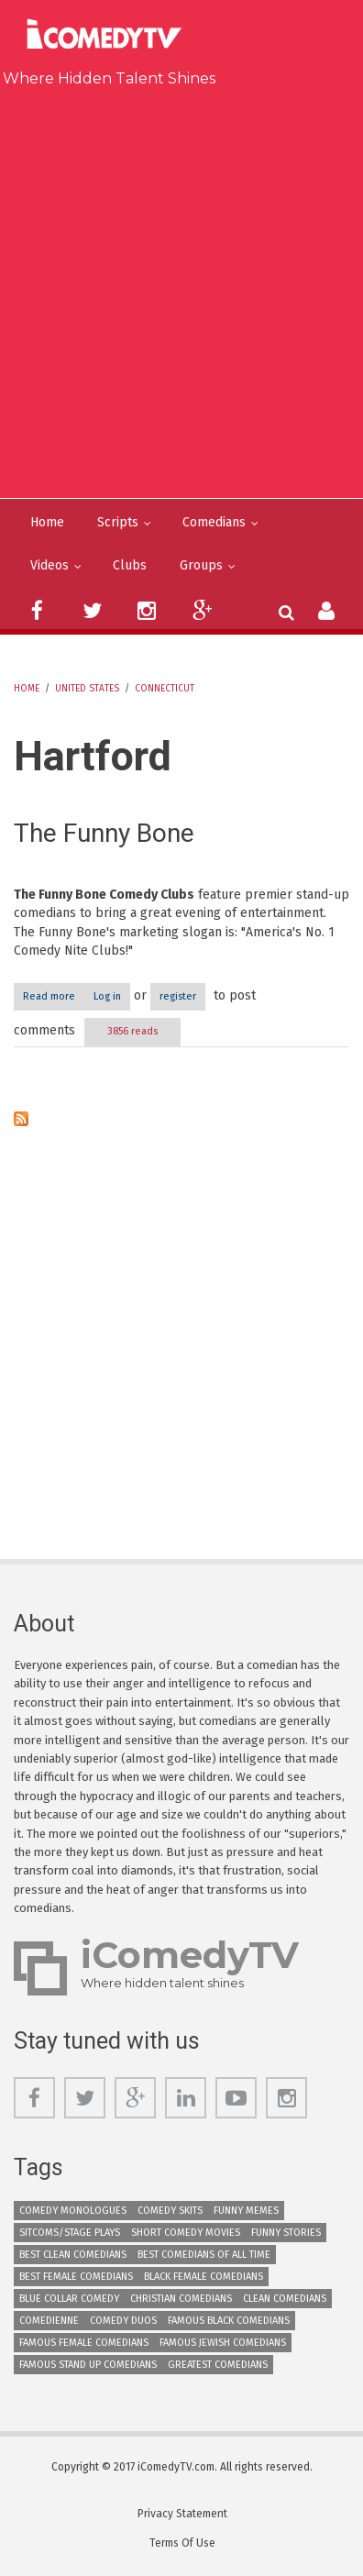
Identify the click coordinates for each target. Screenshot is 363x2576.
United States (87, 688)
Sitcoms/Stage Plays (69, 2233)
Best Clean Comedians (72, 2255)
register (178, 996)
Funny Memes (246, 2211)
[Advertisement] (181, 288)
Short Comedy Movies (185, 2233)
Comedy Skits (170, 2211)
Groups (201, 565)
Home (47, 522)
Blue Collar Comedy (69, 2299)
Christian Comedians (181, 2299)
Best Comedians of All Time (204, 2255)
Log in (107, 996)
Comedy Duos (123, 2321)
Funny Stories (286, 2233)
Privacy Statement (182, 2513)
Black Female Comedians (203, 2277)
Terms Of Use (182, 2542)
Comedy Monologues (72, 2211)
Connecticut (164, 688)
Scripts (117, 522)
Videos (49, 565)
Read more (53, 995)
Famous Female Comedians (83, 2343)
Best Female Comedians (76, 2277)
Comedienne (49, 2321)
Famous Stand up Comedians (88, 2365)
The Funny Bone (104, 833)
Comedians (214, 522)
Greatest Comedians (218, 2365)
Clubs (130, 565)
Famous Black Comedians (229, 2321)
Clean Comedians (284, 2299)
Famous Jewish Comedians (223, 2343)
